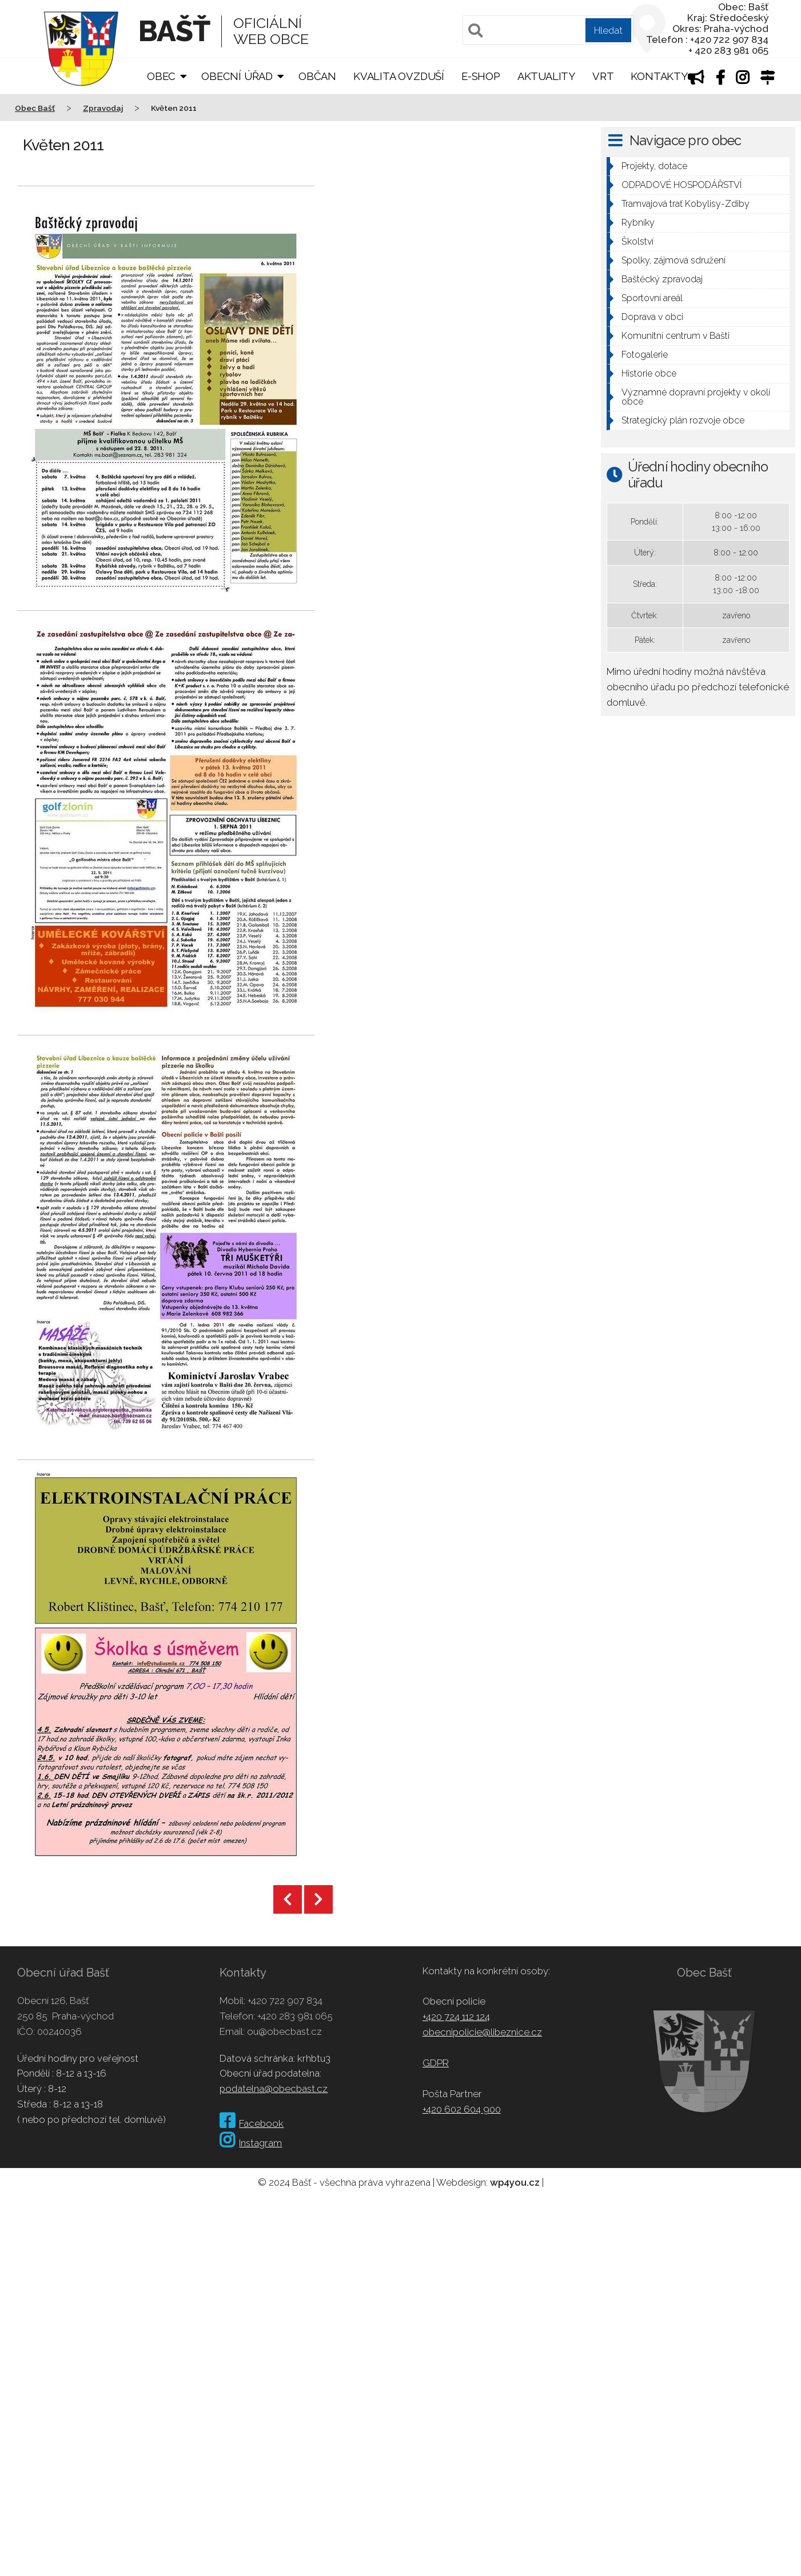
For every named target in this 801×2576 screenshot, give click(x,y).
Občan (317, 76)
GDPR (436, 2063)
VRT (602, 76)
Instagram (251, 2143)
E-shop (480, 76)
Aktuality (546, 76)
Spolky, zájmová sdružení (673, 260)
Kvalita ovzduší (398, 76)
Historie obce (648, 373)
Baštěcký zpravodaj (662, 279)
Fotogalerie (644, 354)
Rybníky (638, 222)
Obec (161, 76)
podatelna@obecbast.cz (274, 2088)
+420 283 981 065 (295, 2016)
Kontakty (659, 76)
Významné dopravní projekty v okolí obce (695, 397)
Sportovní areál (652, 298)
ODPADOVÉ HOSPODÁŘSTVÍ (681, 184)
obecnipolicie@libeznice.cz (482, 2032)
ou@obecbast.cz (284, 2031)
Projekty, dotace (654, 166)
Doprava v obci (652, 316)
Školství (637, 241)
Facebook (252, 2123)
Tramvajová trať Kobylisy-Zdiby (685, 203)
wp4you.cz (515, 2182)
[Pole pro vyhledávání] (548, 30)
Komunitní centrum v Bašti (675, 335)
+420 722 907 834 (285, 2000)
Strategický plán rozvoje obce (682, 420)
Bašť (174, 31)
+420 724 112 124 (456, 2016)
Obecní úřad (237, 76)
